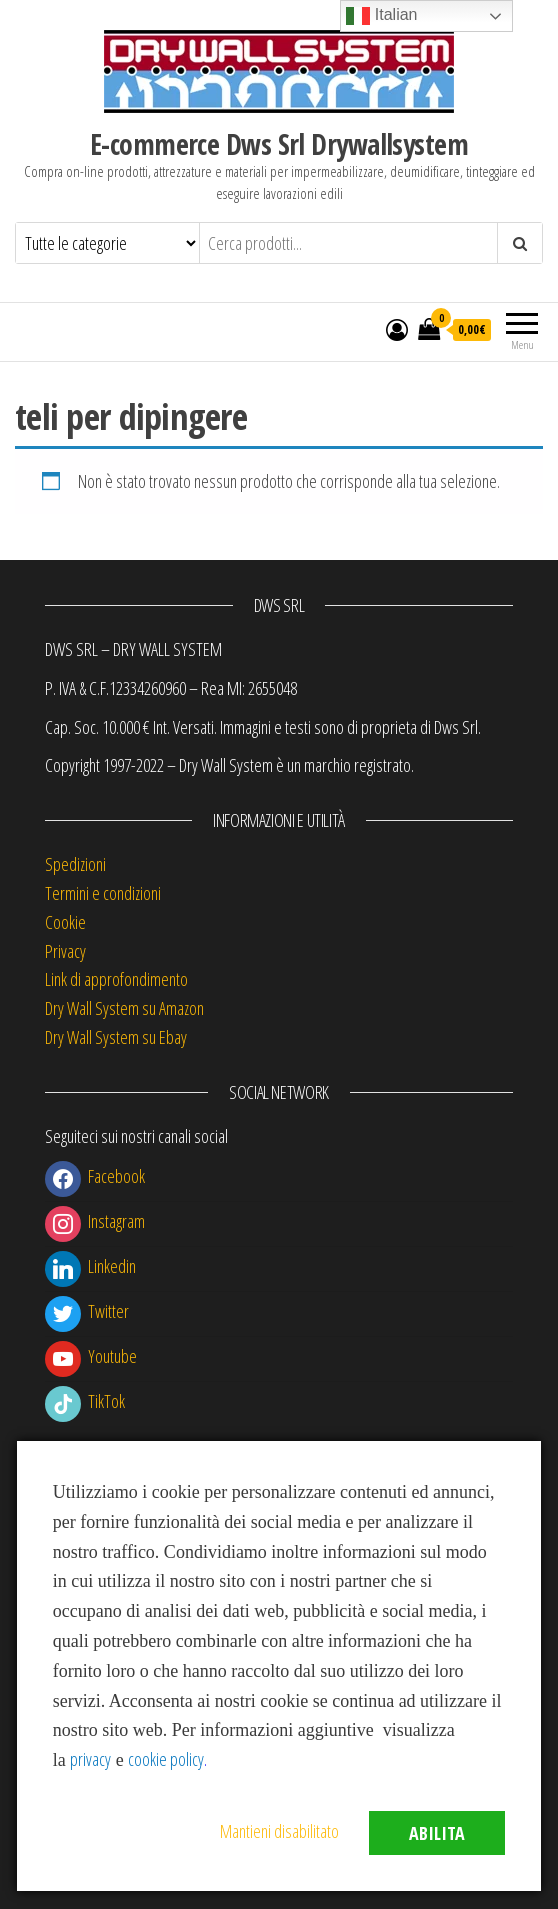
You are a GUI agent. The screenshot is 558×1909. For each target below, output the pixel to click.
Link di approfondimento (116, 979)
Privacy (65, 951)
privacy (90, 1759)
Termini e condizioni (103, 893)
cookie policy (166, 1759)
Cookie (65, 922)
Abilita (437, 1833)
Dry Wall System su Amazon (124, 1008)
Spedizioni (75, 864)
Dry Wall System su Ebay (116, 1037)
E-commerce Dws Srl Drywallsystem (279, 144)
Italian (381, 16)
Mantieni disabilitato (279, 1831)
